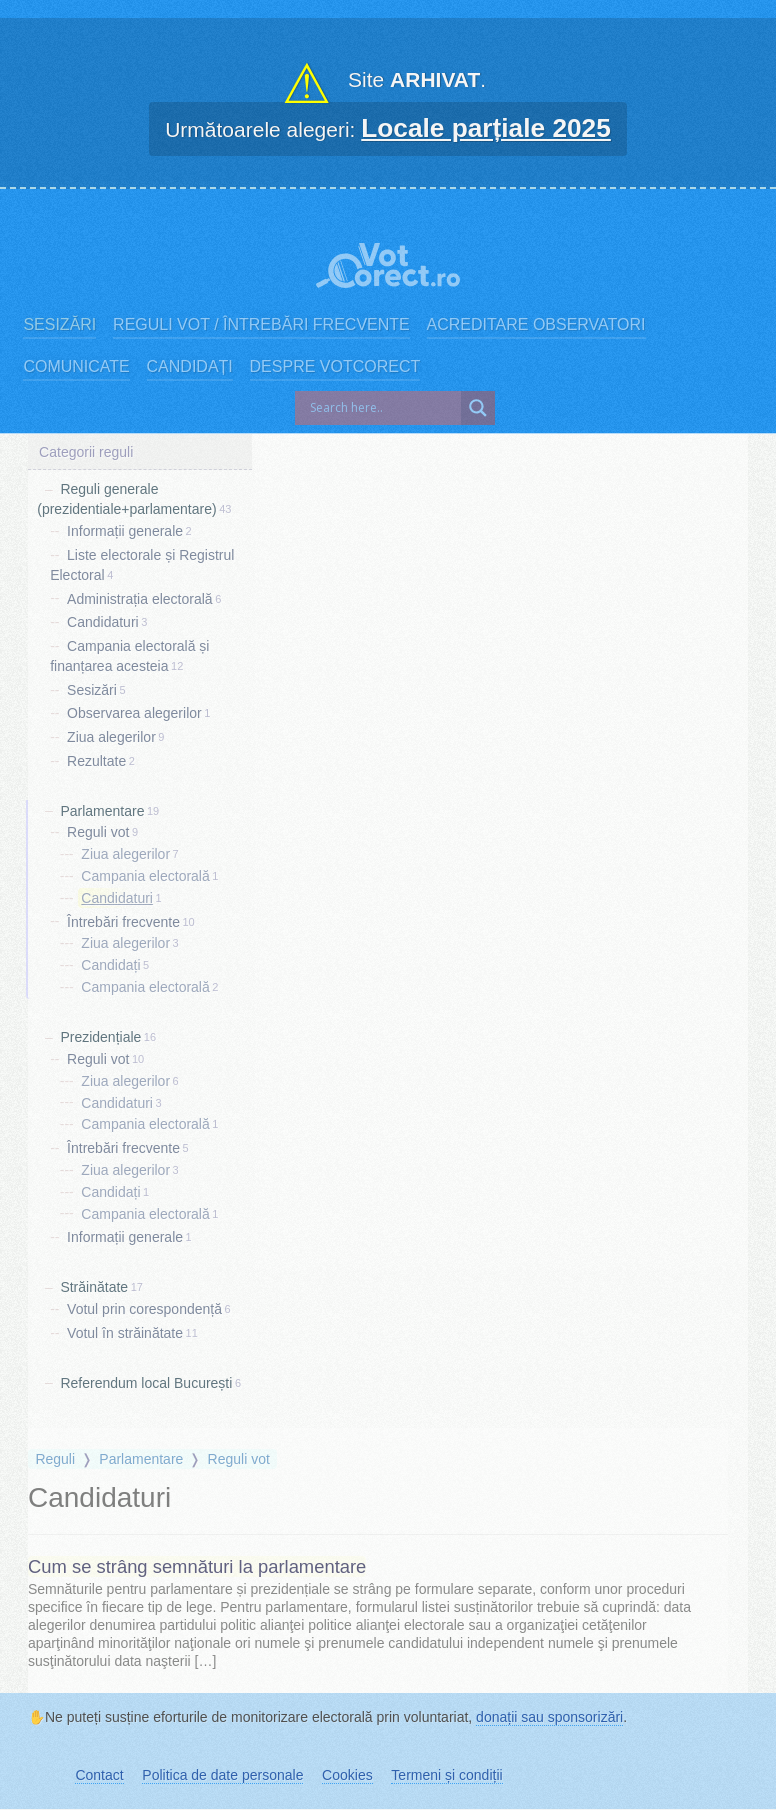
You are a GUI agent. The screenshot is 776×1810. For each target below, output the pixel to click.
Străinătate (94, 1287)
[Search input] (383, 408)
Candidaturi (103, 622)
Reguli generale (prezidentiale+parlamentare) (126, 499)
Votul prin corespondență (144, 1309)
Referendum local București (146, 1382)
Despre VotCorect (335, 366)
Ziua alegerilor (111, 737)
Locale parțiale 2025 (486, 128)
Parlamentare (102, 810)
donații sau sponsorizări (549, 1717)
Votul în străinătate (125, 1333)
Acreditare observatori (536, 324)
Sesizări (59, 324)
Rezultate (96, 761)
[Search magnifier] (478, 408)
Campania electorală (145, 876)
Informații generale (125, 531)
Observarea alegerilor (134, 713)
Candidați (190, 366)
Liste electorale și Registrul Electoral (142, 565)
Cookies (347, 1775)
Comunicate (76, 366)
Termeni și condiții (446, 1775)
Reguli (55, 1459)
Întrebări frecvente (123, 921)
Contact (99, 1775)
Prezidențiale (100, 1037)
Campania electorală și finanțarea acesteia (129, 656)
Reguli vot (98, 832)
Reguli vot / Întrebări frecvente (261, 324)
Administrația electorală (140, 598)
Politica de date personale (222, 1775)
